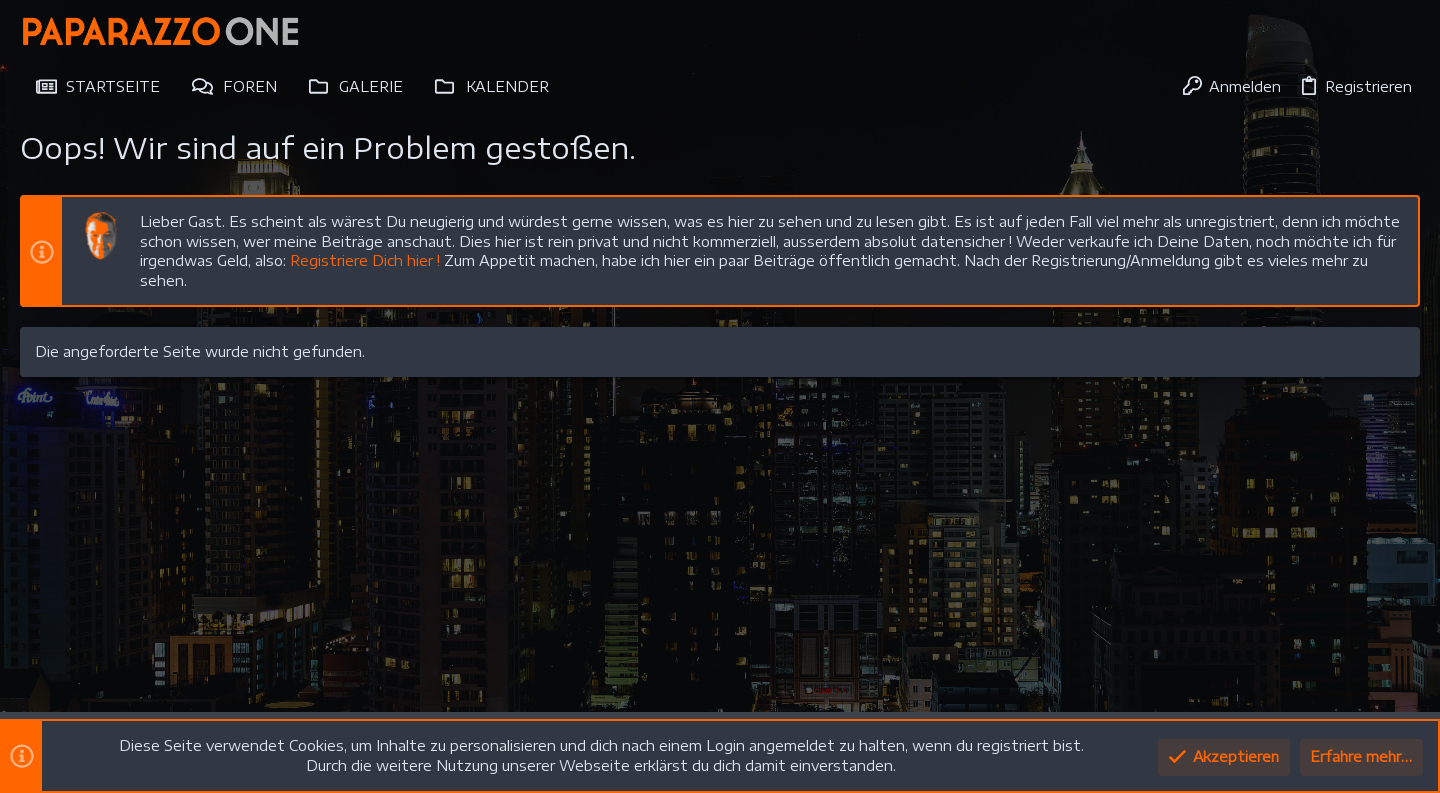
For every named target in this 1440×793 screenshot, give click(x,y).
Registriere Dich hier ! (365, 260)
